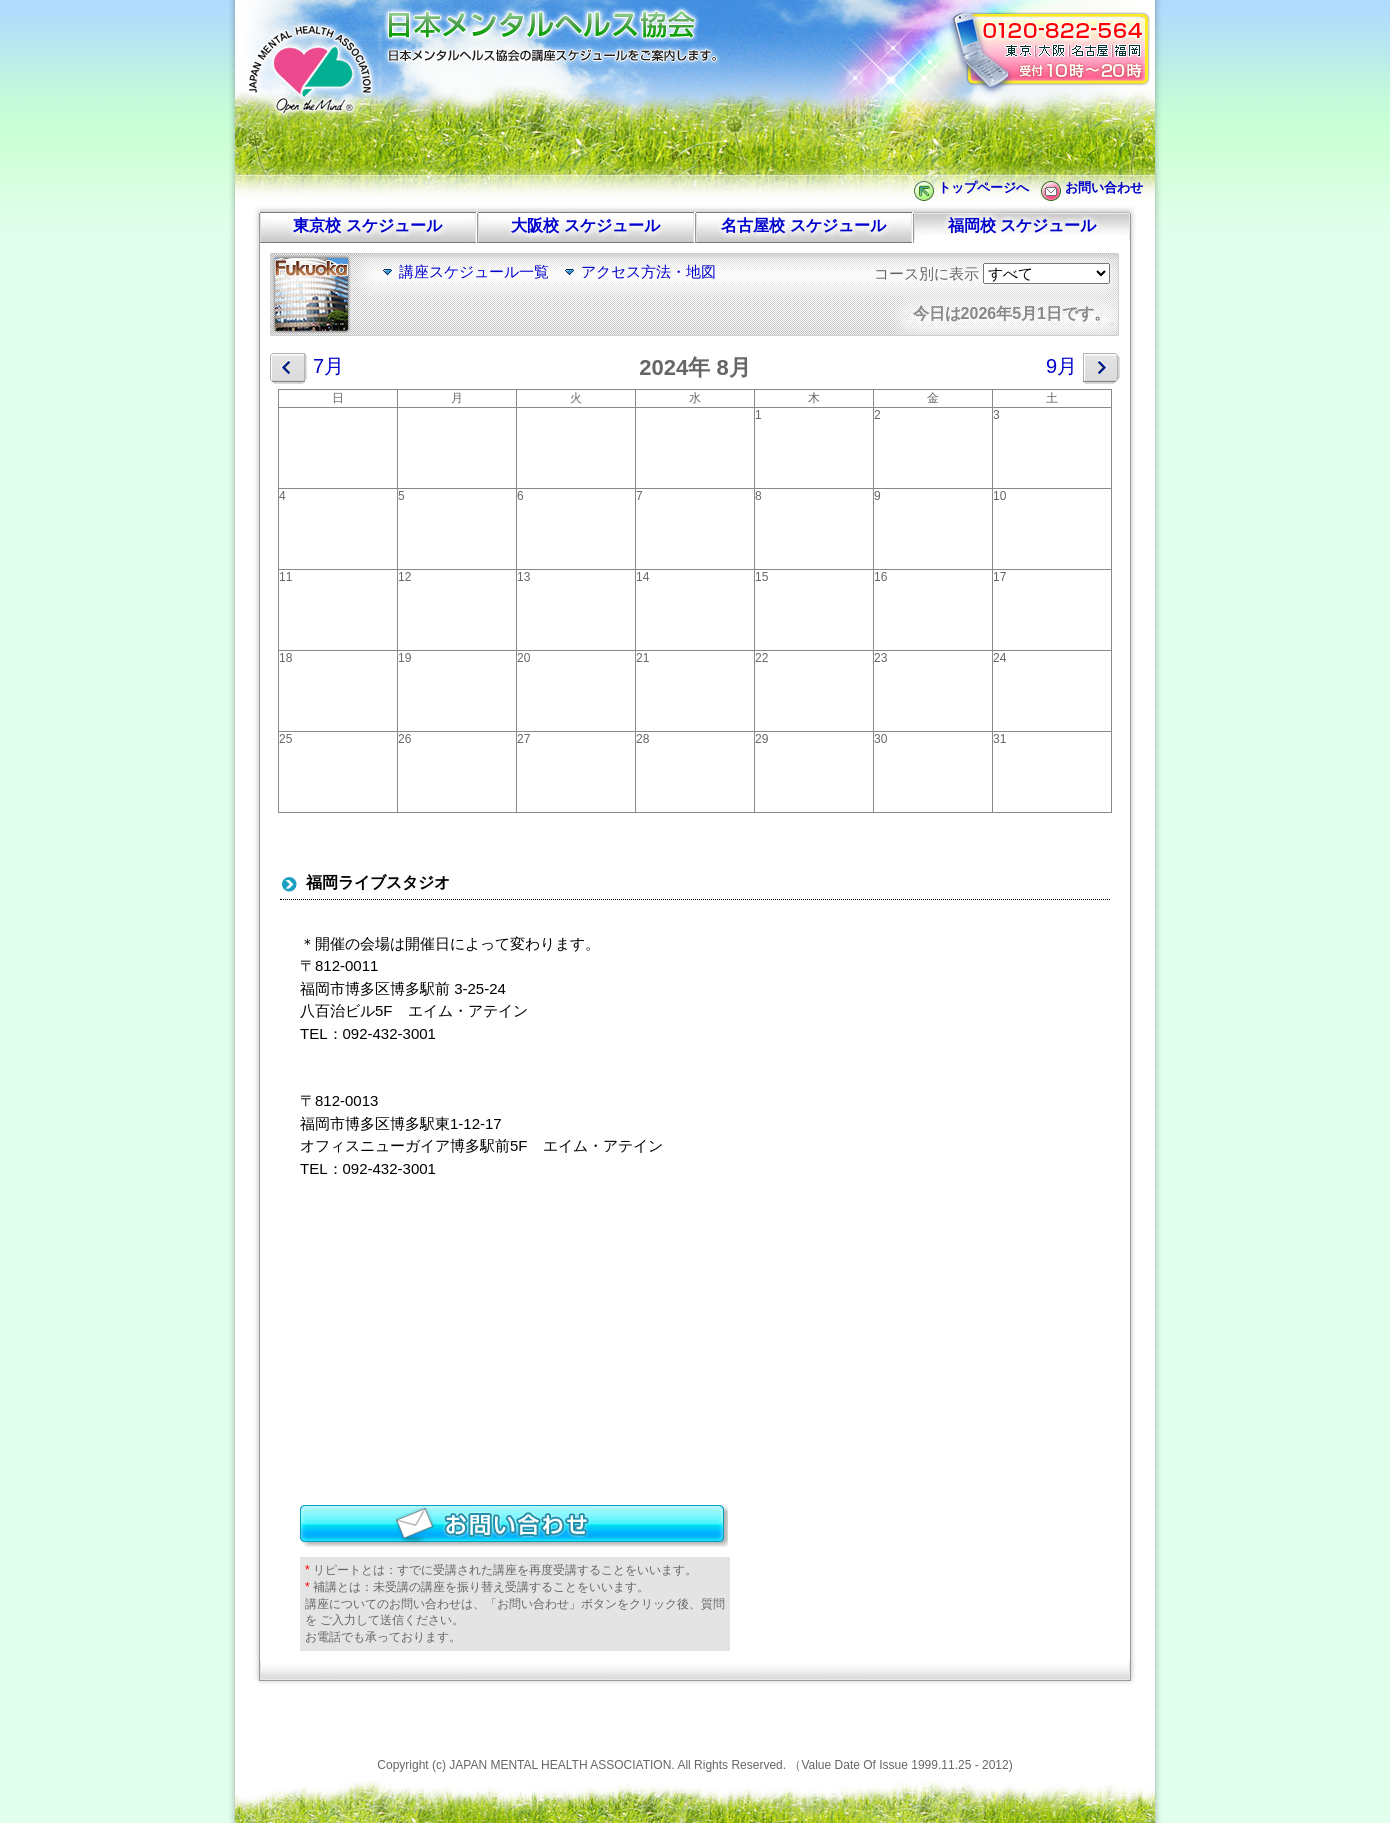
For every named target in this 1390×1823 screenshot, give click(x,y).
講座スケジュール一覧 (474, 271)
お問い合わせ (1104, 187)
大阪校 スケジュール (585, 225)
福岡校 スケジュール (1022, 225)
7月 (307, 368)
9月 (1083, 368)
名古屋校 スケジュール (803, 225)
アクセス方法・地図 (648, 271)
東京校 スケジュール (367, 225)
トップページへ (983, 187)
